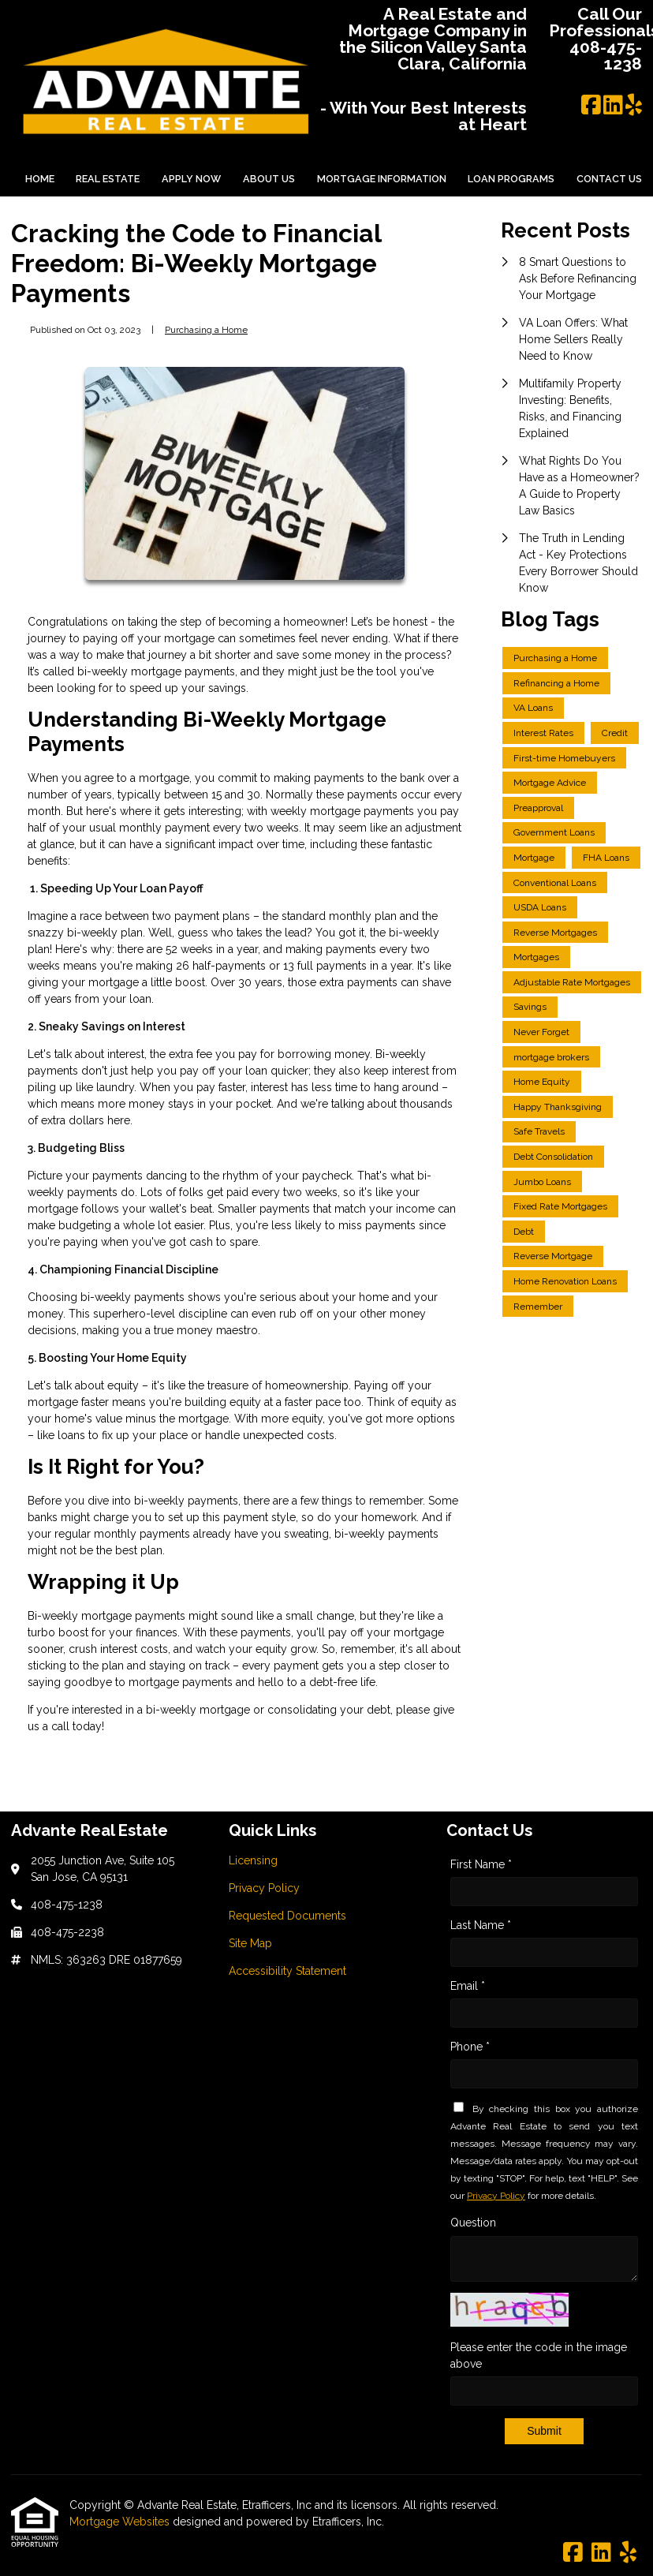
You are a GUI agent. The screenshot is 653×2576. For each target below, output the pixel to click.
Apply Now (191, 179)
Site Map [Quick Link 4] (250, 1943)
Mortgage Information (381, 179)
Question (473, 2222)
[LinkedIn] (613, 106)
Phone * (470, 2046)
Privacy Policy (496, 2195)
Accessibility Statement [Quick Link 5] (287, 1971)
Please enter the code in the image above (538, 2355)
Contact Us (609, 179)
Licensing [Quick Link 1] (253, 1860)
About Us (269, 179)
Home (39, 179)
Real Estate (108, 179)
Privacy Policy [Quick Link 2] (264, 1888)
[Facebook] (591, 106)
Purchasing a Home (206, 329)
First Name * (481, 1864)
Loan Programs (511, 179)
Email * (467, 1986)
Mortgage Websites (121, 2521)
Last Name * (480, 1925)
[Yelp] (633, 106)
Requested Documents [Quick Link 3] (287, 1915)
